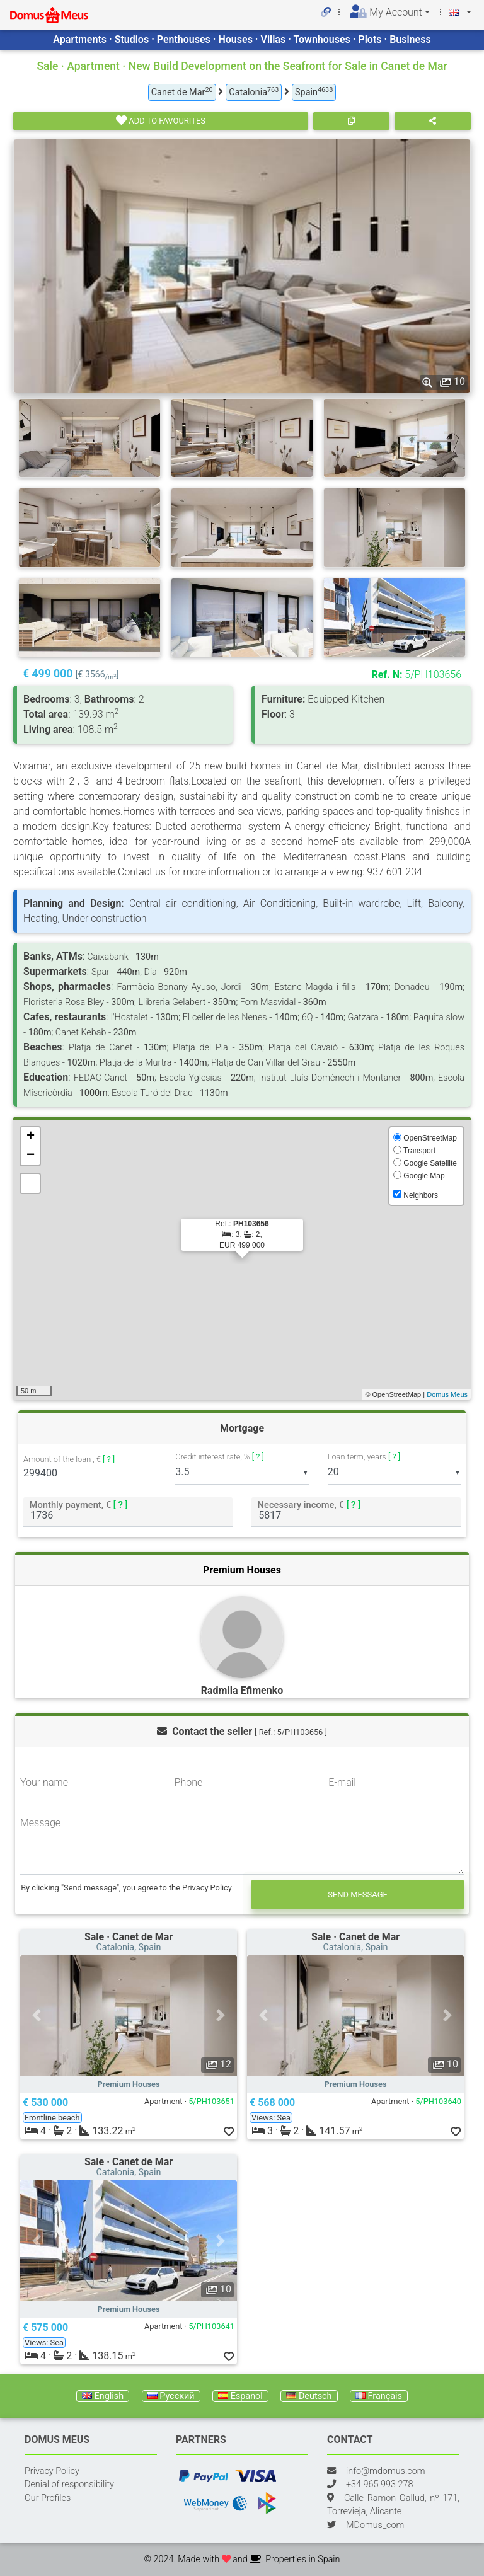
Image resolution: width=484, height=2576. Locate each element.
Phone (189, 1782)
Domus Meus (447, 1394)
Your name (44, 1782)
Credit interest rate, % (219, 1456)
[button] (36, 2015)
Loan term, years (364, 1456)
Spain (314, 92)
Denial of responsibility (69, 2484)
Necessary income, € (309, 1504)
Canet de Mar (182, 92)
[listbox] (241, 1472)
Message (40, 1823)
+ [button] (30, 1136)
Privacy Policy (52, 2471)
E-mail (342, 1782)
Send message (358, 1894)
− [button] (30, 1155)
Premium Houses (242, 1570)
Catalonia (254, 92)
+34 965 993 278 (379, 2484)
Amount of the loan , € (69, 1459)
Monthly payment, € (79, 1504)
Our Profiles (48, 2498)
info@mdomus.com (385, 2471)
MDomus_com (375, 2525)
